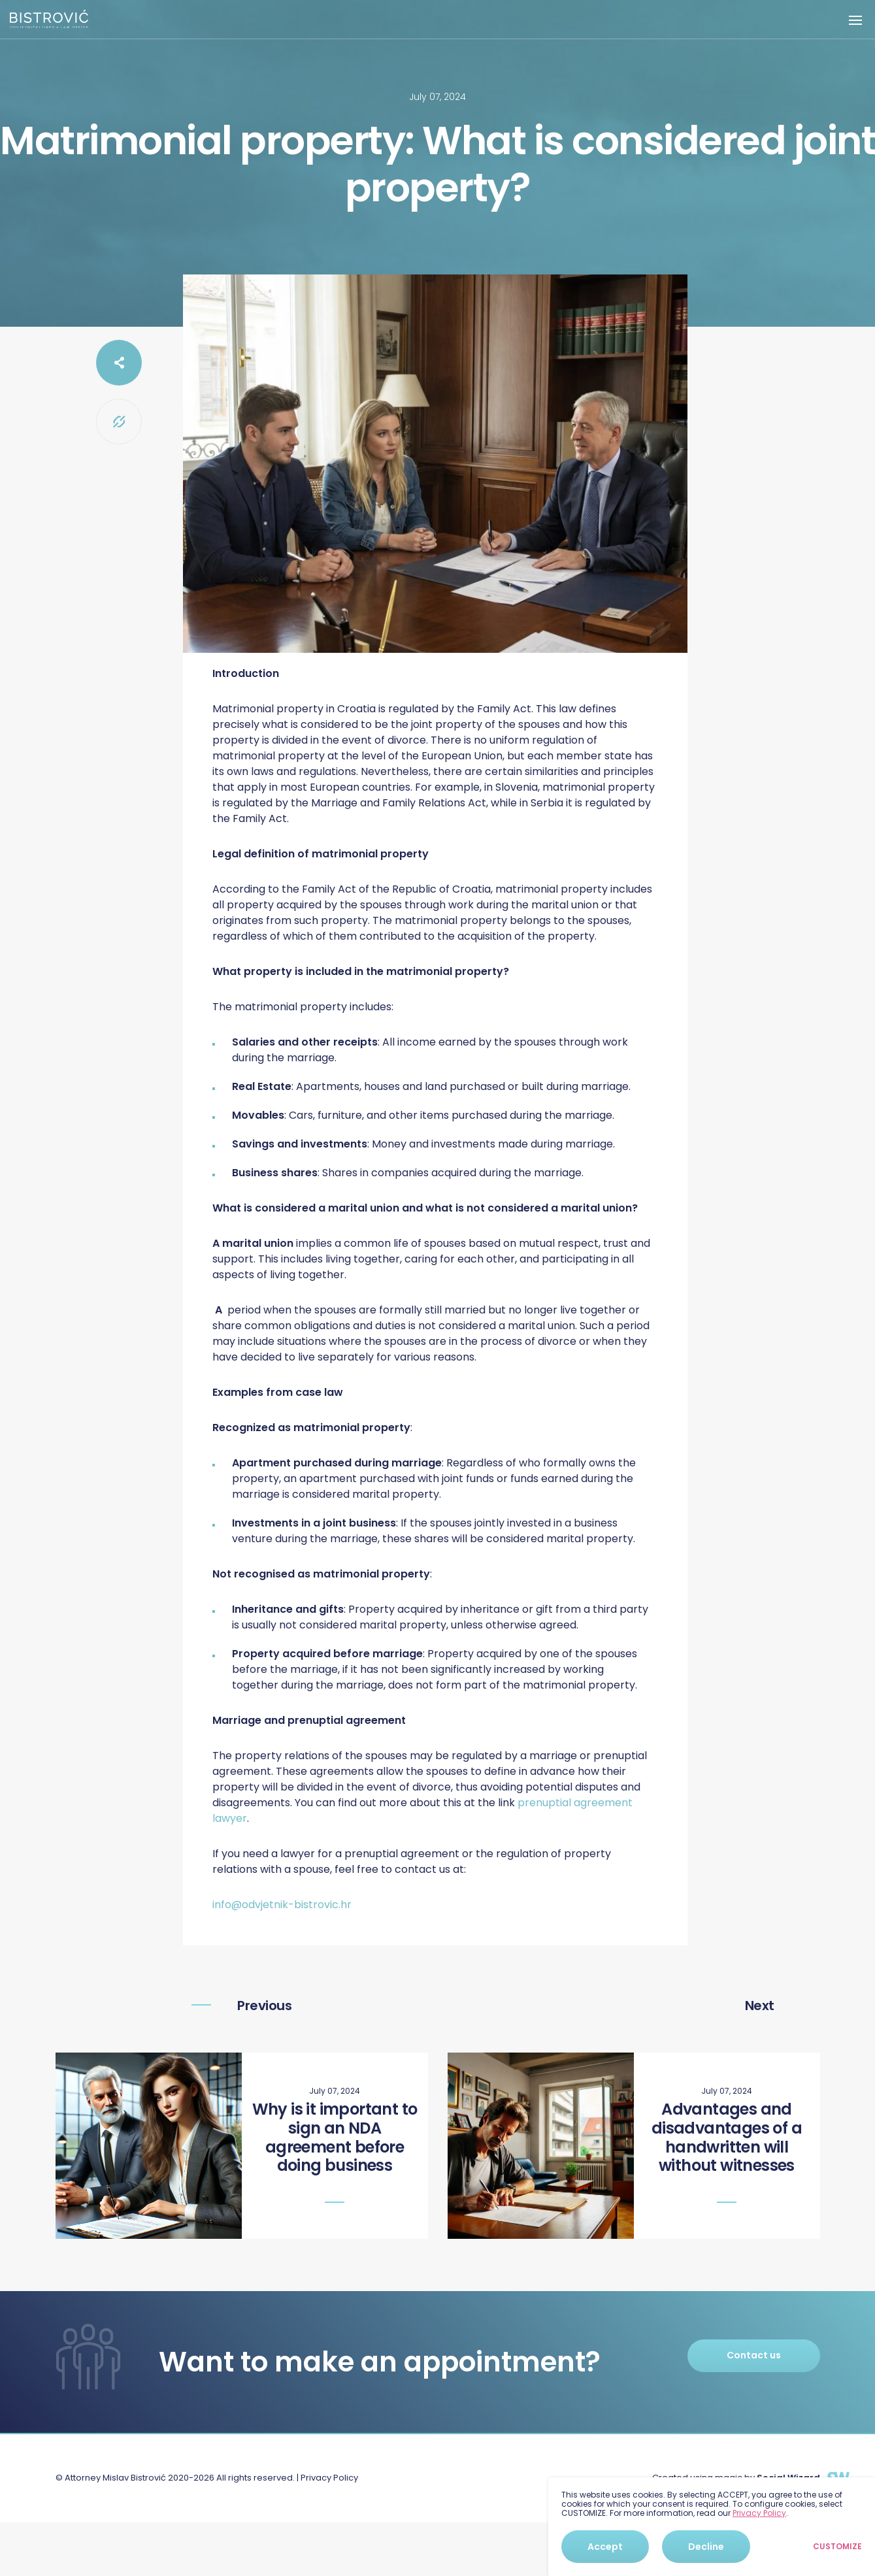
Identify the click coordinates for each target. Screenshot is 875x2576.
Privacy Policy (329, 2477)
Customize (837, 2546)
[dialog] (711, 2526)
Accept (605, 2546)
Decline (706, 2546)
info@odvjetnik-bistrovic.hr (282, 1904)
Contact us (754, 2355)
